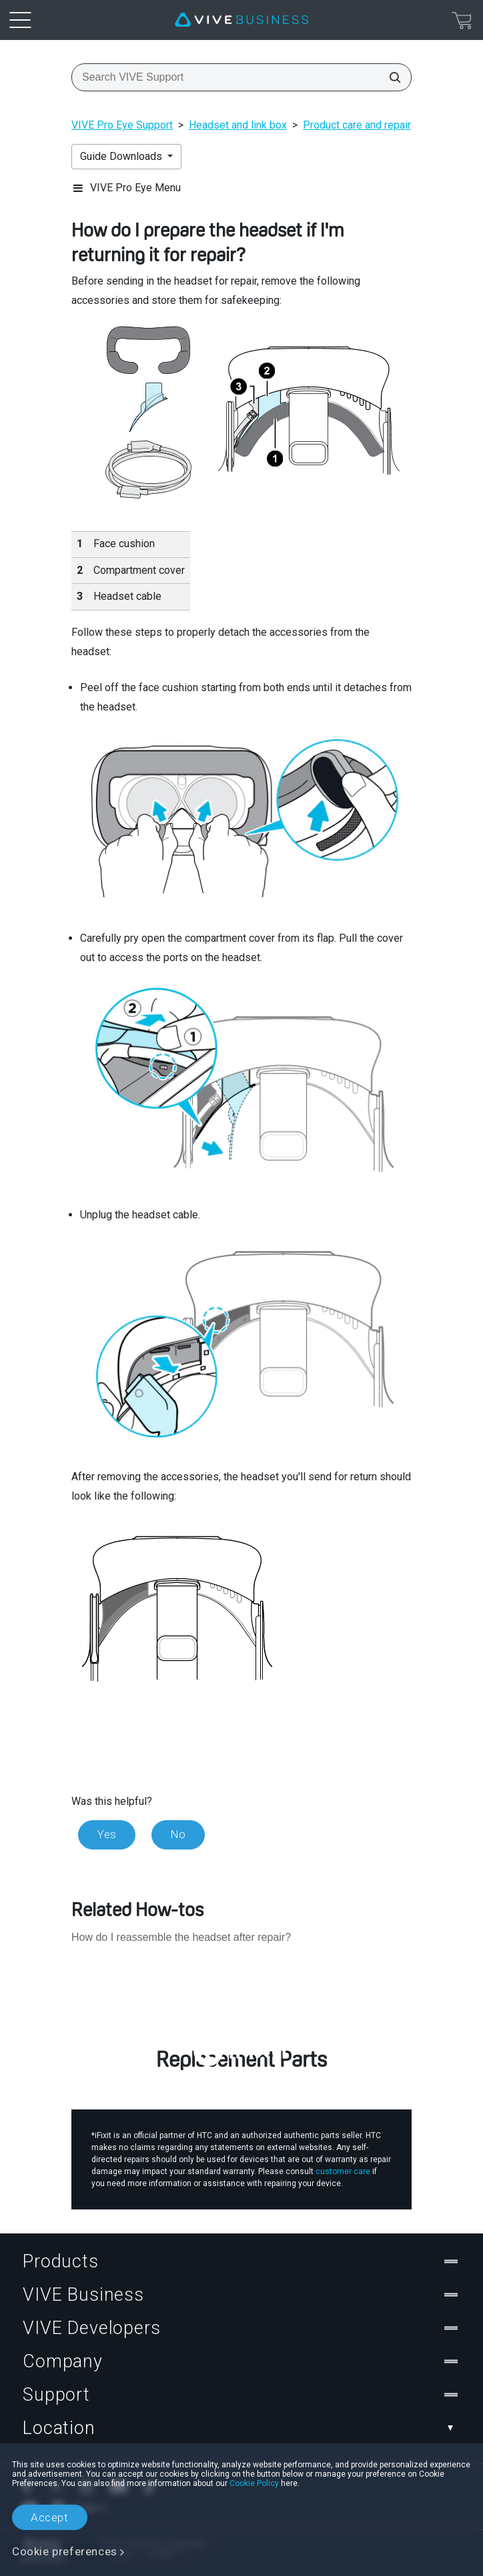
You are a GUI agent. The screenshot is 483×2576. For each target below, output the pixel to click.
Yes (107, 1834)
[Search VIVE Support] (391, 77)
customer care (343, 2171)
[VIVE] (241, 20)
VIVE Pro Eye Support (122, 125)
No (178, 1834)
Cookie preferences (64, 2551)
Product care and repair (357, 125)
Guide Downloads (122, 156)
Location (241, 2428)
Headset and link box (238, 125)
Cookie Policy (254, 2483)
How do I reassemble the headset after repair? (181, 1937)
